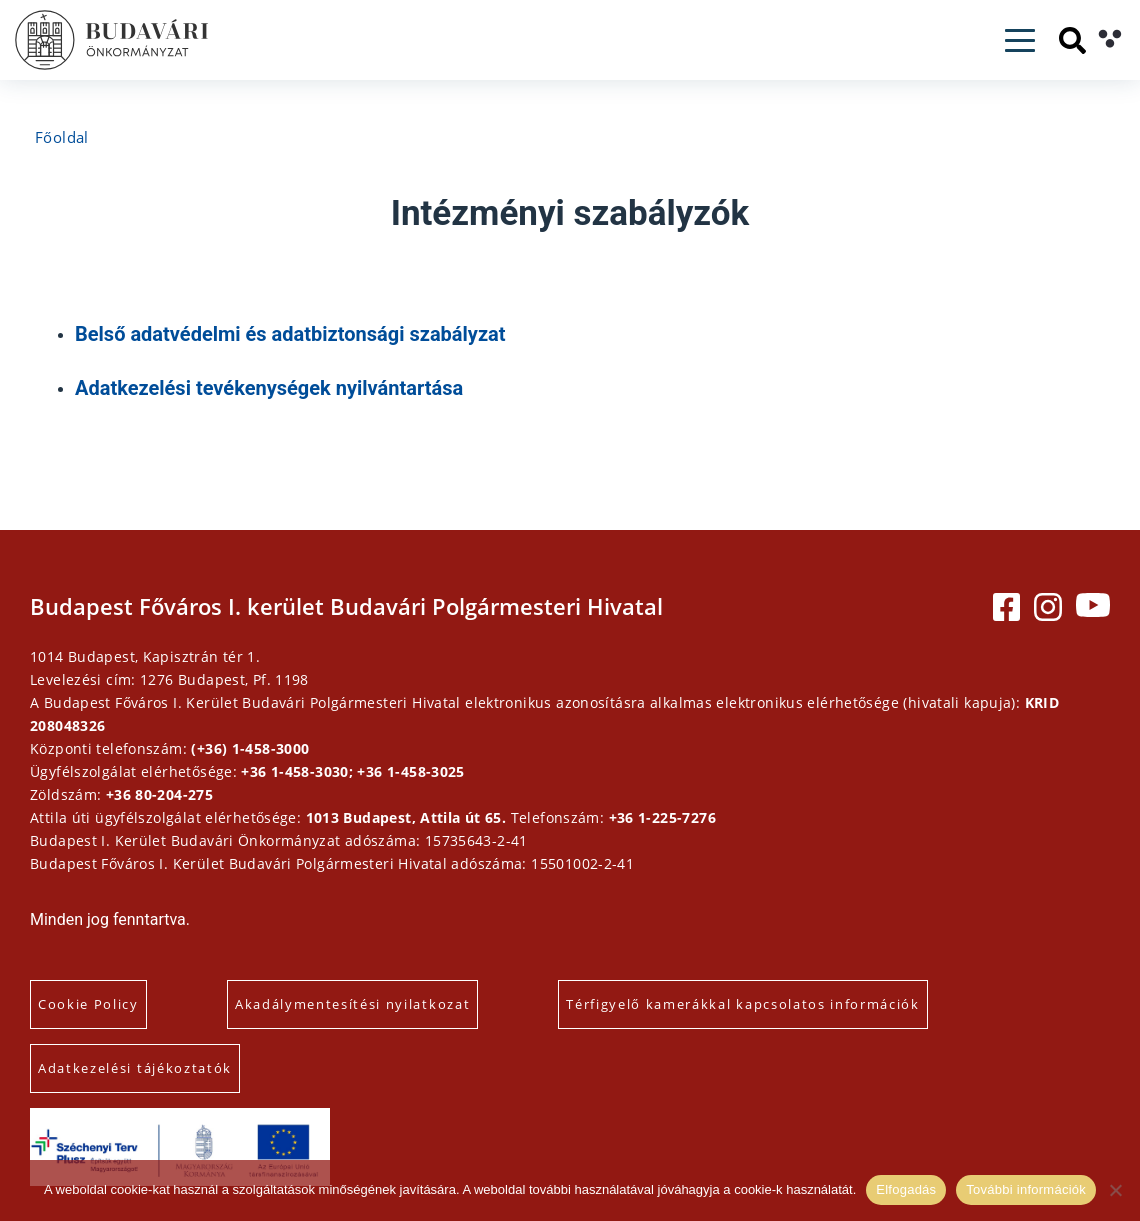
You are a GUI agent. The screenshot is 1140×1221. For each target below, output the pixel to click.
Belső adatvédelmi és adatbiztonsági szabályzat (290, 334)
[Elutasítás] (1115, 1190)
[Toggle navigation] (1020, 40)
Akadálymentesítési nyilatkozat (352, 1004)
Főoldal (62, 137)
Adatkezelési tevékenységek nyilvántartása (269, 388)
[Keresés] (1072, 40)
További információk (1026, 1189)
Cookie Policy (88, 1004)
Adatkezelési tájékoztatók (135, 1068)
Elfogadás (906, 1189)
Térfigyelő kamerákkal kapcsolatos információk (743, 1004)
